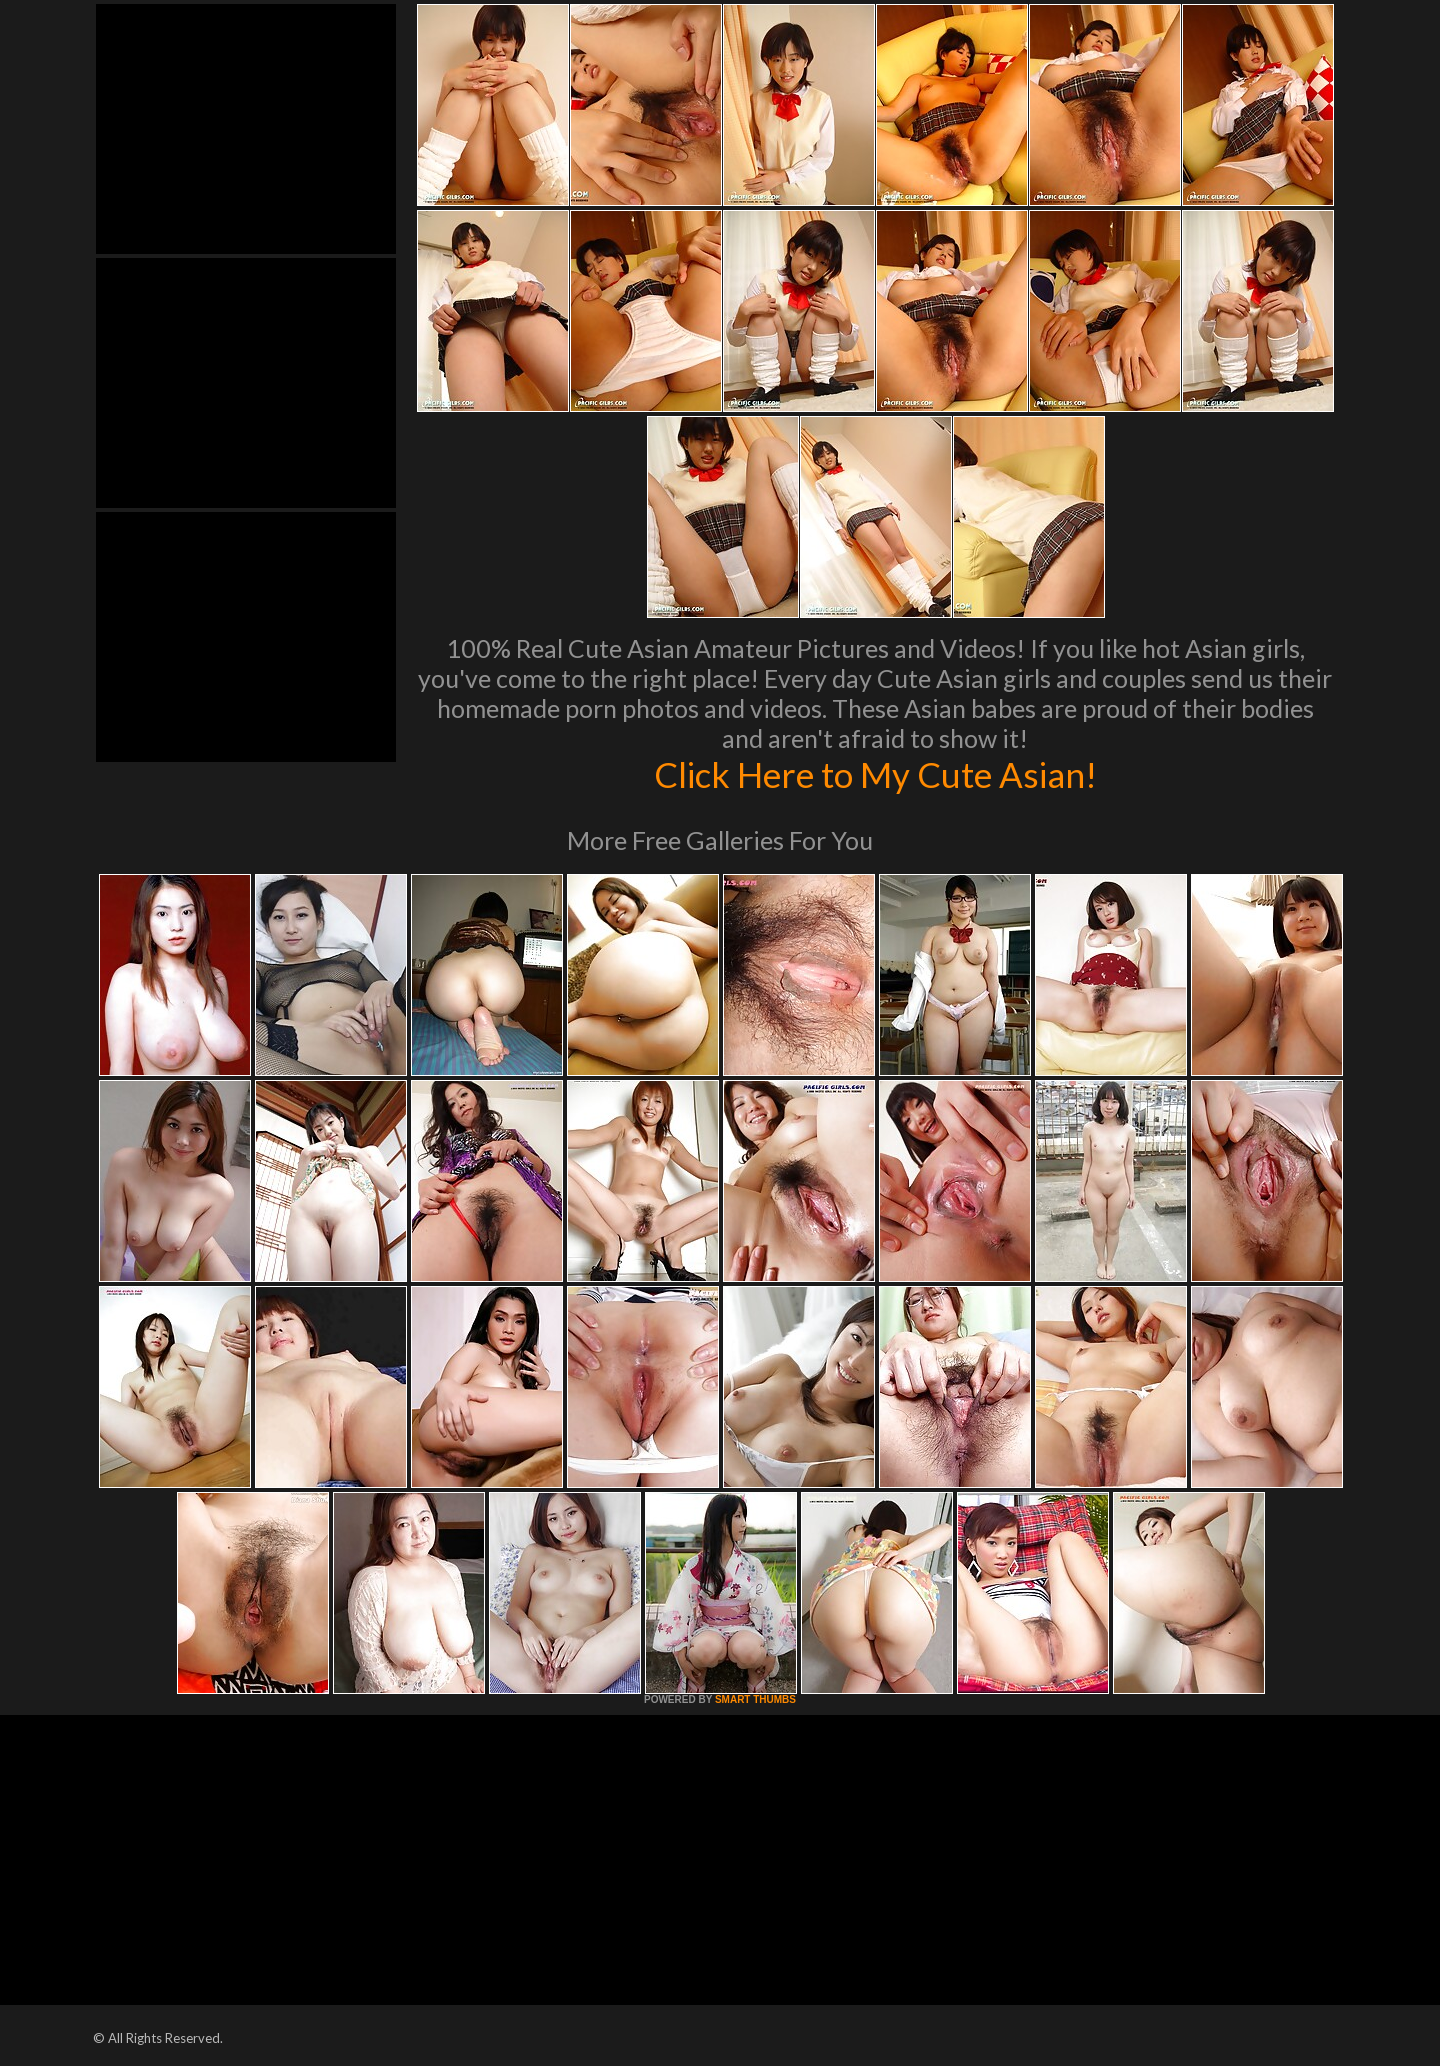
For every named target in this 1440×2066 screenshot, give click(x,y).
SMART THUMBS (755, 1699)
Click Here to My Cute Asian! (875, 774)
